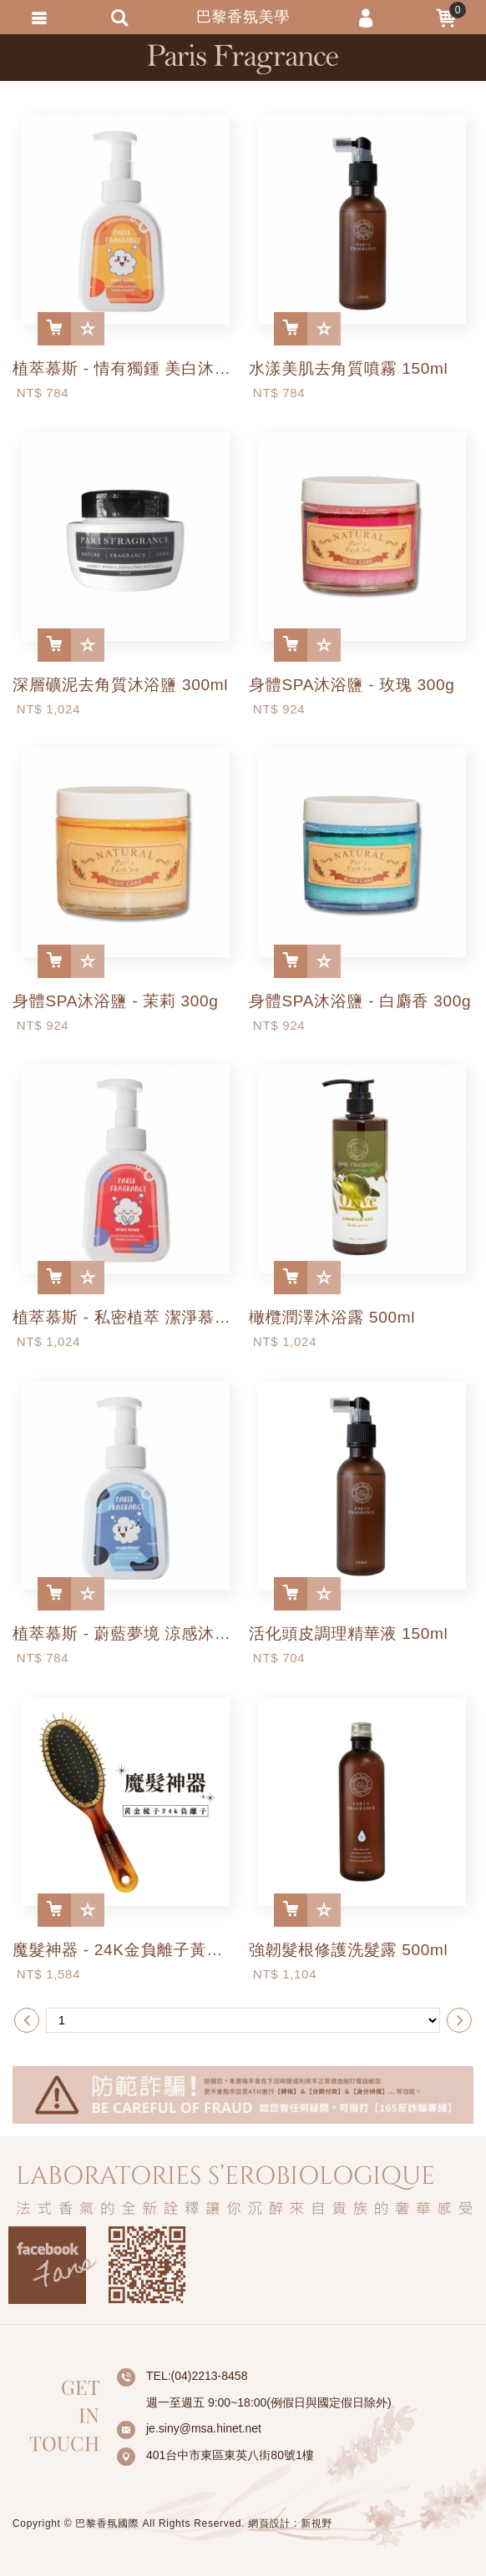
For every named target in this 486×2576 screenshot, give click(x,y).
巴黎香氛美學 (243, 58)
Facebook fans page (52, 2265)
